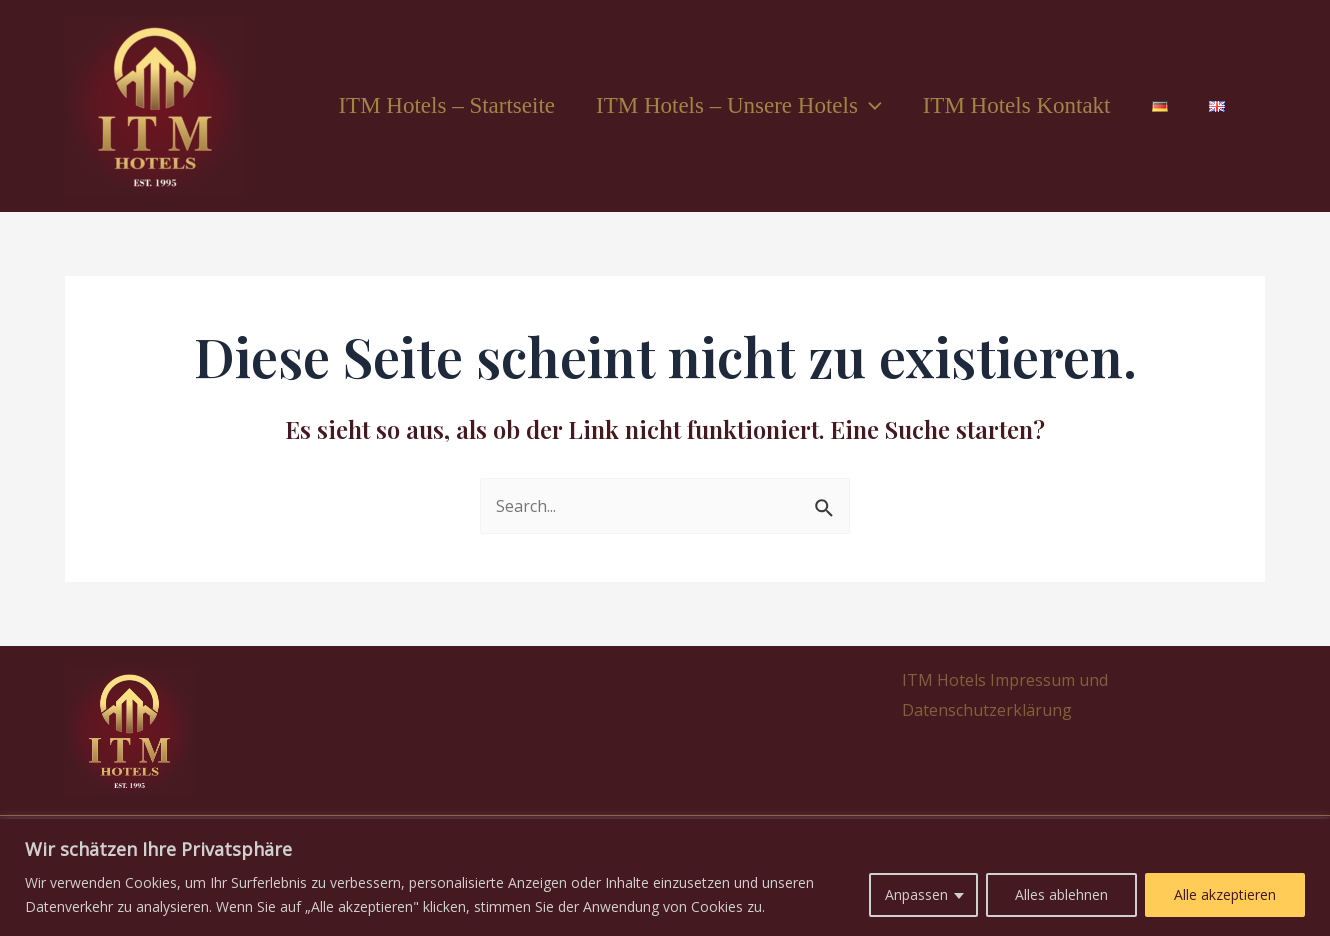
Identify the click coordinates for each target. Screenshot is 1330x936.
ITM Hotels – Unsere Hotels (721, 106)
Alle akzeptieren (1225, 894)
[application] (852, 106)
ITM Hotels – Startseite (424, 105)
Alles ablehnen (1061, 894)
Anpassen (916, 894)
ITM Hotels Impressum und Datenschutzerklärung (1001, 695)
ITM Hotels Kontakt (1004, 105)
